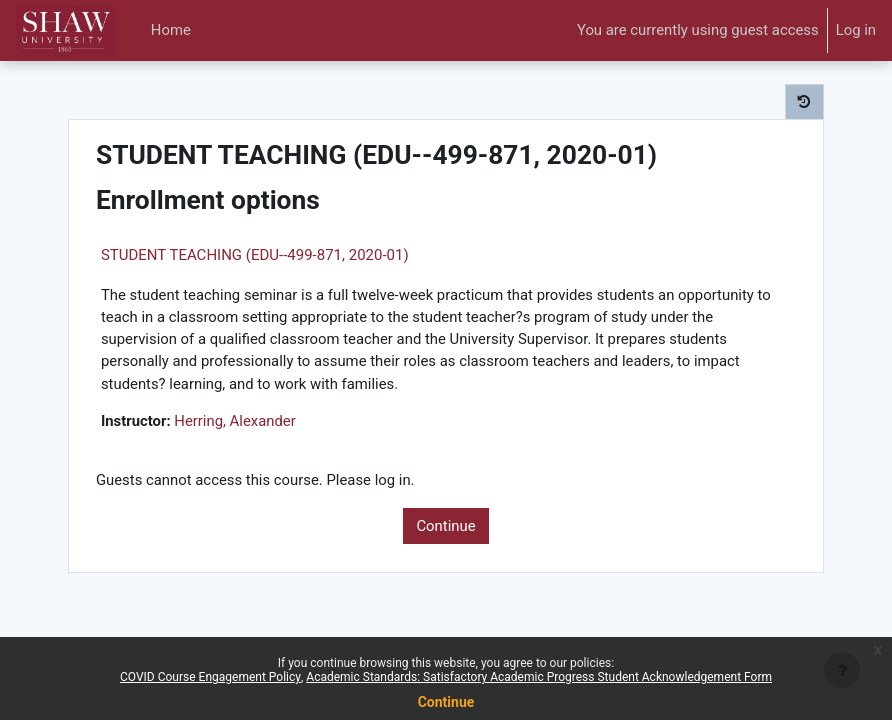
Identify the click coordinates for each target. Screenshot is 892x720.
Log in (856, 30)
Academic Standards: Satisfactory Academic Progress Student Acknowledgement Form (539, 677)
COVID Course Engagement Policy (210, 677)
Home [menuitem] (171, 30)
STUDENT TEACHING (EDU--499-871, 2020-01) (255, 255)
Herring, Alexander (234, 421)
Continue (445, 526)
